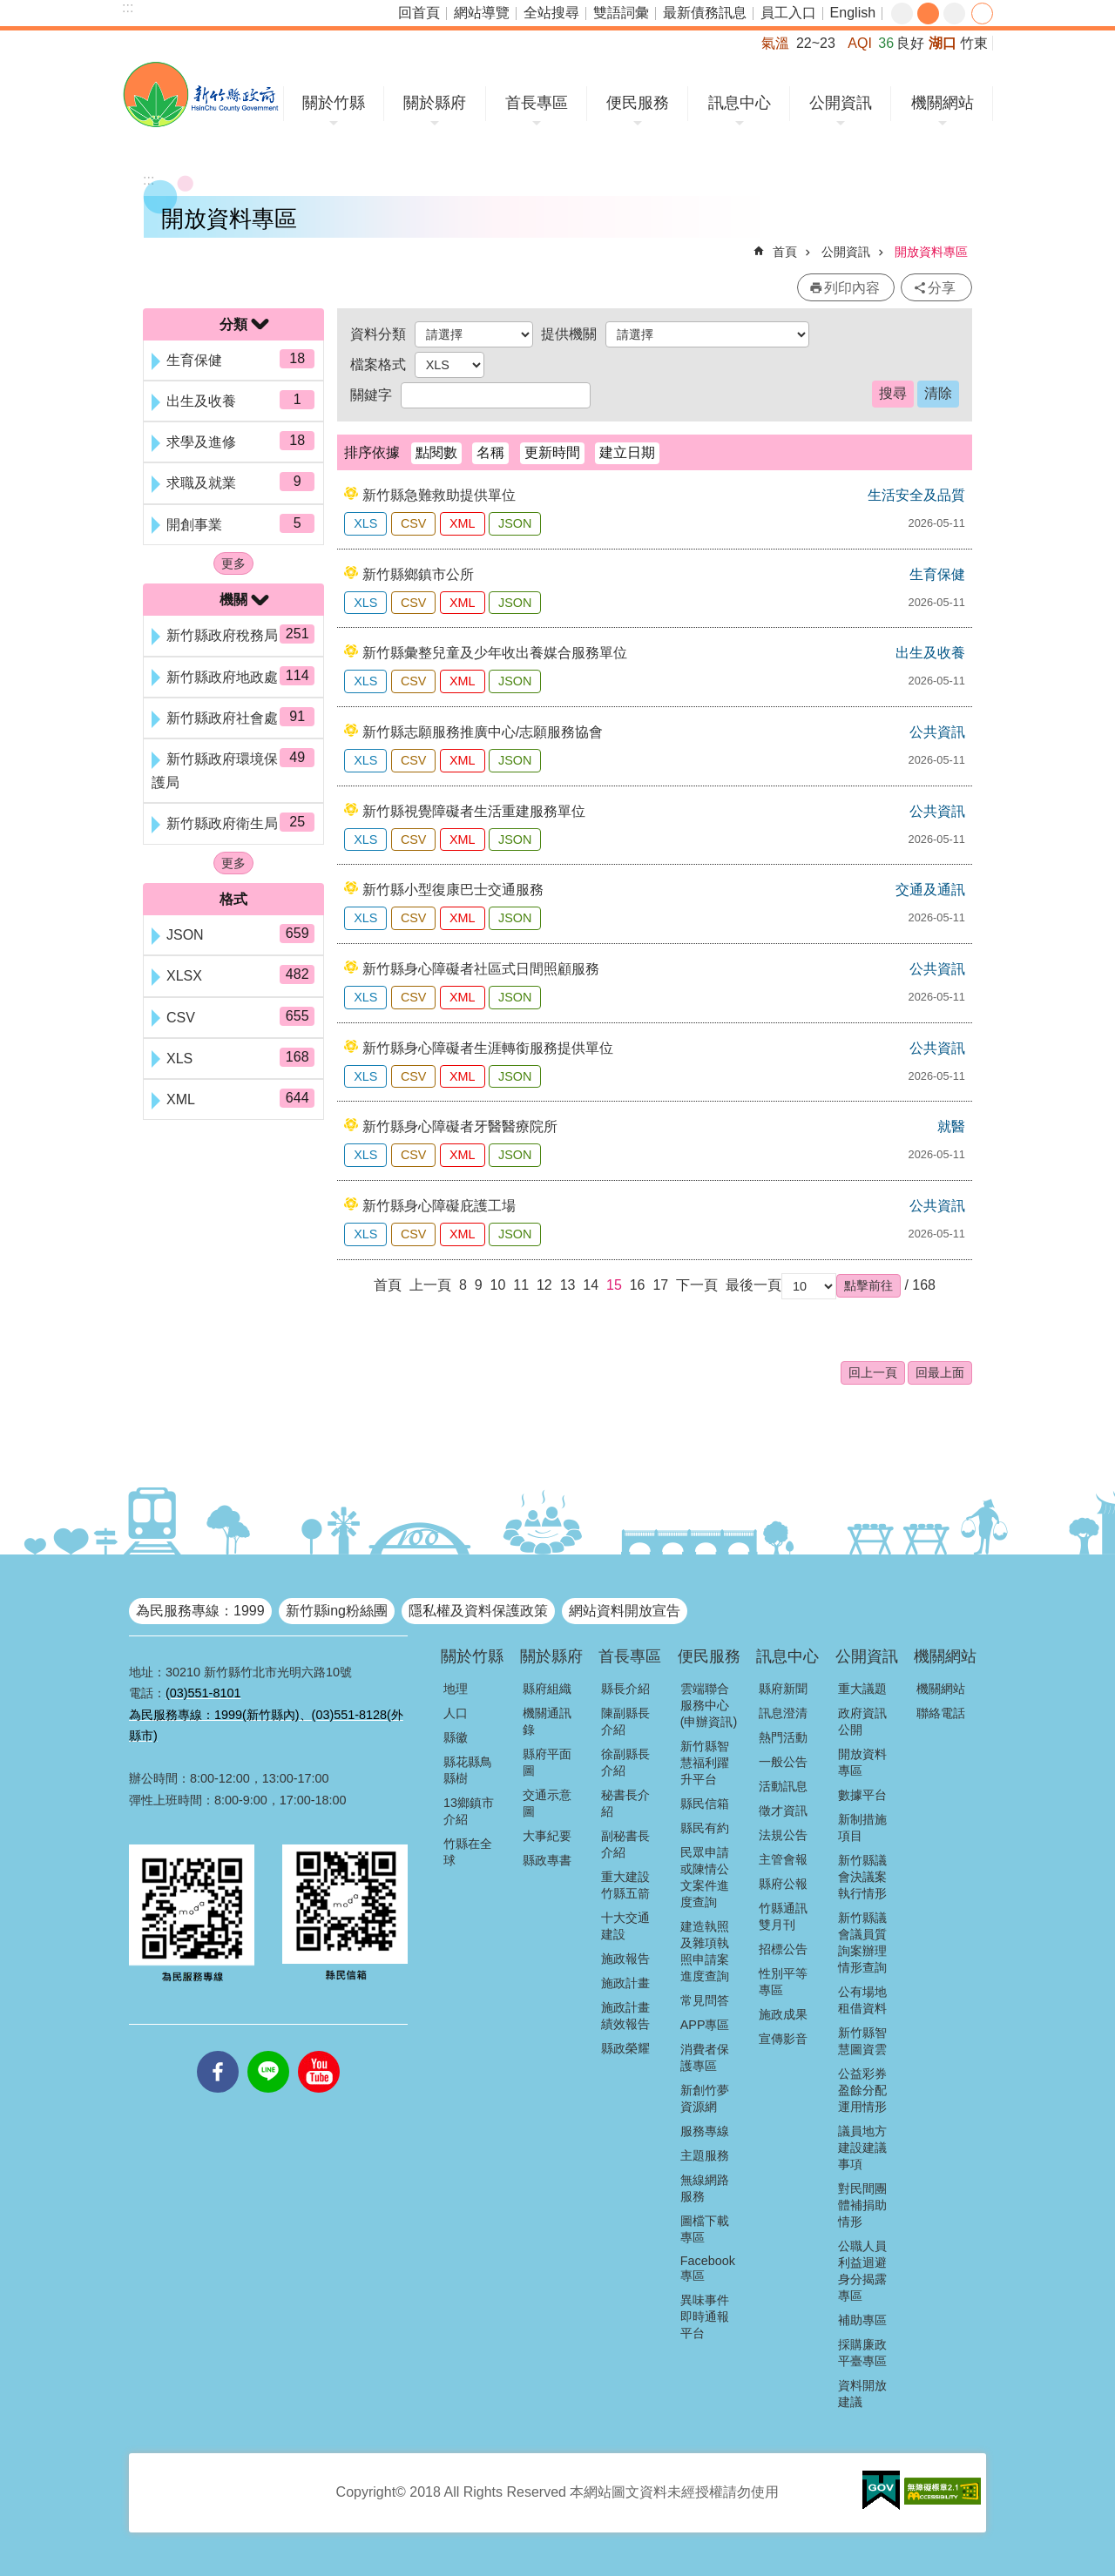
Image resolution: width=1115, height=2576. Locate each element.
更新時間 (552, 452)
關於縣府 (434, 102)
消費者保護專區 (704, 2057)
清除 (938, 393)
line (268, 2051)
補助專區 (862, 2320)
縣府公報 (783, 1884)
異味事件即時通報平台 (704, 2316)
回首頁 (419, 12)
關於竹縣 (333, 102)
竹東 (974, 43)
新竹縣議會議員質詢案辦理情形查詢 (862, 1942)
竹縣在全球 (467, 1852)
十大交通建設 (625, 1926)
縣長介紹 (625, 1689)
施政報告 (625, 1959)
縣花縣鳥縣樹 (467, 1770)
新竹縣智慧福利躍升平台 (704, 1762)
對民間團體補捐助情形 (862, 2205)
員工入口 (788, 12)
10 (498, 1285)
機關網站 (942, 102)
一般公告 (783, 1762)
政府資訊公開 (862, 1721)
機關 (233, 599)
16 (637, 1285)
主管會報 (783, 1859)
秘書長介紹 (625, 1803)
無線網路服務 (704, 2188)
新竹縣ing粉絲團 (337, 1610)
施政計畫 (625, 1983)
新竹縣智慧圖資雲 (862, 2041)
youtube (319, 2051)
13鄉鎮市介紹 (468, 1811)
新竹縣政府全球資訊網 (201, 94)
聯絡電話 (940, 1713)
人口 (455, 1713)
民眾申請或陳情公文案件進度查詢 (704, 1877)
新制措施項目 (862, 1827)
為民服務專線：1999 (200, 1610)
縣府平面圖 (547, 1762)
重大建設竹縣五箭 (625, 1885)
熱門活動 (783, 1737)
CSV (414, 523)
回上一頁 (872, 1372)
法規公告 (783, 1835)
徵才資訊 (783, 1810)
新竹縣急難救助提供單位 (439, 495)
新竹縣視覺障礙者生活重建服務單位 (473, 811)
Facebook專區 (707, 2268)
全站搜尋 (551, 12)
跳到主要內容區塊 (9, 9)
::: (127, 7)
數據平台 (862, 1795)
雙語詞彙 (621, 12)
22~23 (815, 43)
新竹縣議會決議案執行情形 (862, 1876)
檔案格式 (378, 364)
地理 (455, 1689)
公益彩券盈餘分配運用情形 (862, 2090)
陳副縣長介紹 (625, 1721)
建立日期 (627, 452)
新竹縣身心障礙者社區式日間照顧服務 (480, 968)
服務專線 (704, 2131)
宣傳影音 (783, 2039)
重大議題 (862, 1689)
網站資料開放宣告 (624, 1610)
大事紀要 (547, 1836)
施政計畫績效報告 (625, 2015)
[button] (868, 1285)
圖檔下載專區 (704, 2229)
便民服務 (637, 102)
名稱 (490, 452)
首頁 (785, 252)
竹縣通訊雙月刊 (783, 1916)
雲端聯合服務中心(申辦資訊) (709, 1705)
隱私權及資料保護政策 (478, 1610)
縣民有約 (704, 1828)
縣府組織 (547, 1689)
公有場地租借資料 (862, 2000)
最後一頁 (753, 1285)
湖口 (942, 43)
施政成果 (783, 2014)
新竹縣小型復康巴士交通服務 (453, 889)
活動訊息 (783, 1786)
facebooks (218, 2051)
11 (521, 1285)
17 (660, 1285)
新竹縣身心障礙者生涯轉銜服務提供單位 (487, 1048)
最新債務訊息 (705, 12)
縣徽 (455, 1737)
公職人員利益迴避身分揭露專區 (862, 2271)
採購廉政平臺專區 (862, 2352)
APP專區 (705, 2025)
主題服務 (704, 2155)
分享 (982, 13)
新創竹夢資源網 (704, 2098)
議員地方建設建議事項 (862, 2147)
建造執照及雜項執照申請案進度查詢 (704, 1951)
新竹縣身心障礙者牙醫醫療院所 (460, 1126)
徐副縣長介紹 (625, 1762)
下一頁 (697, 1285)
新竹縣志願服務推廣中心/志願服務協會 (482, 732)
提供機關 (569, 334)
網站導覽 (482, 12)
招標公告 (783, 1949)
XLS (365, 523)
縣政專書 (547, 1860)
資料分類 (378, 334)
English (852, 12)
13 (568, 1285)
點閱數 (436, 452)
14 (590, 1285)
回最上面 (940, 1372)
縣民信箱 (704, 1804)
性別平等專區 (783, 1981)
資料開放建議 (862, 2393)
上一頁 (430, 1285)
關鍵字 (371, 395)
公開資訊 (840, 102)
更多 (233, 563)
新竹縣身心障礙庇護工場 (439, 1205)
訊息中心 (739, 102)
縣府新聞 (783, 1689)
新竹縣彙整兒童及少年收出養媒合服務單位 (494, 652)
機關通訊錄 (547, 1721)
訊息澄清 (783, 1713)
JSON (514, 523)
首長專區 (536, 102)
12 (544, 1285)
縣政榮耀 (625, 2048)
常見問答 (704, 2000)
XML (462, 523)
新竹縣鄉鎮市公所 (418, 574)
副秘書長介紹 (625, 1844)
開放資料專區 (931, 252)
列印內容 (852, 287)
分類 (233, 324)
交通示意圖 (547, 1803)
